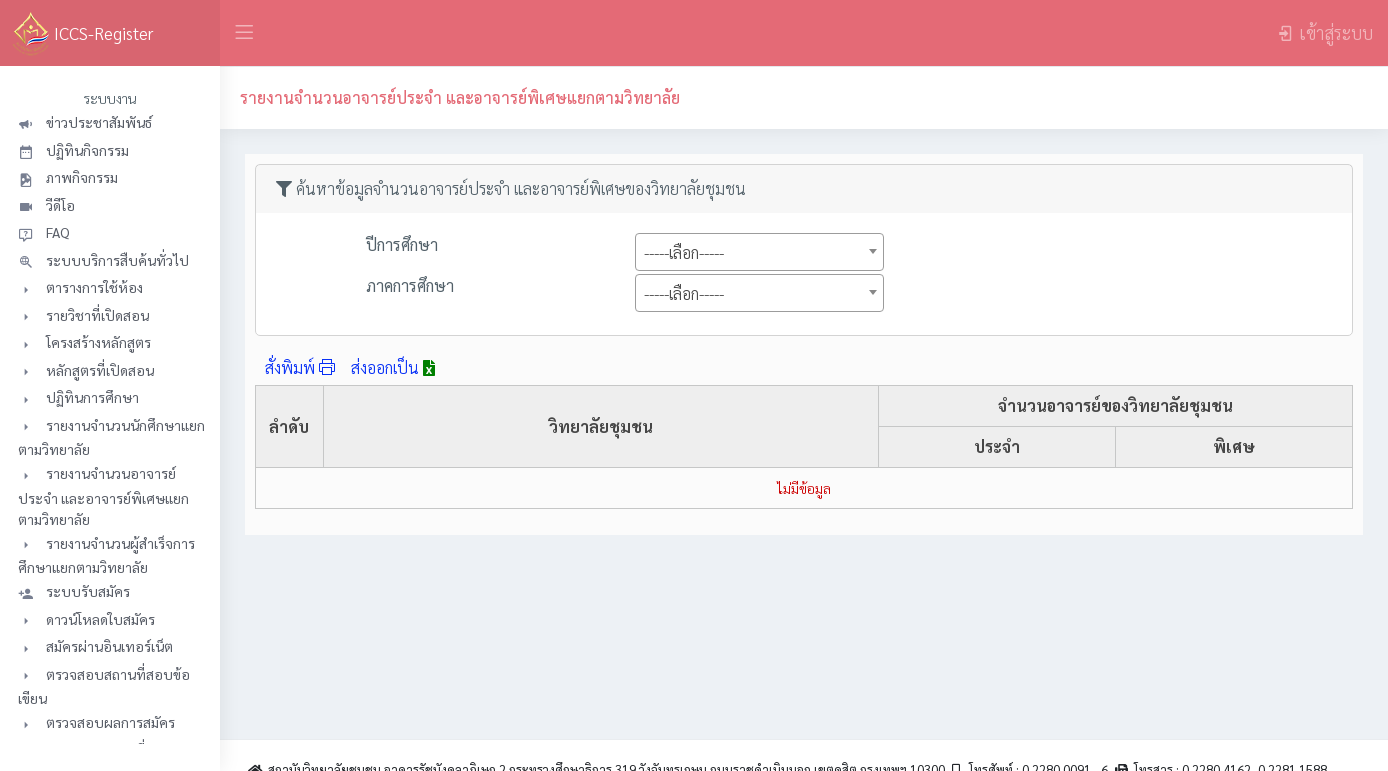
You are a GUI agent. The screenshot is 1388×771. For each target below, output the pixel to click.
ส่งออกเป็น (393, 367)
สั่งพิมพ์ (300, 367)
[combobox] (759, 252)
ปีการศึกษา (402, 244)
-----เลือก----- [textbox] (684, 252)
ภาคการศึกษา (410, 285)
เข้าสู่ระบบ (1325, 32)
